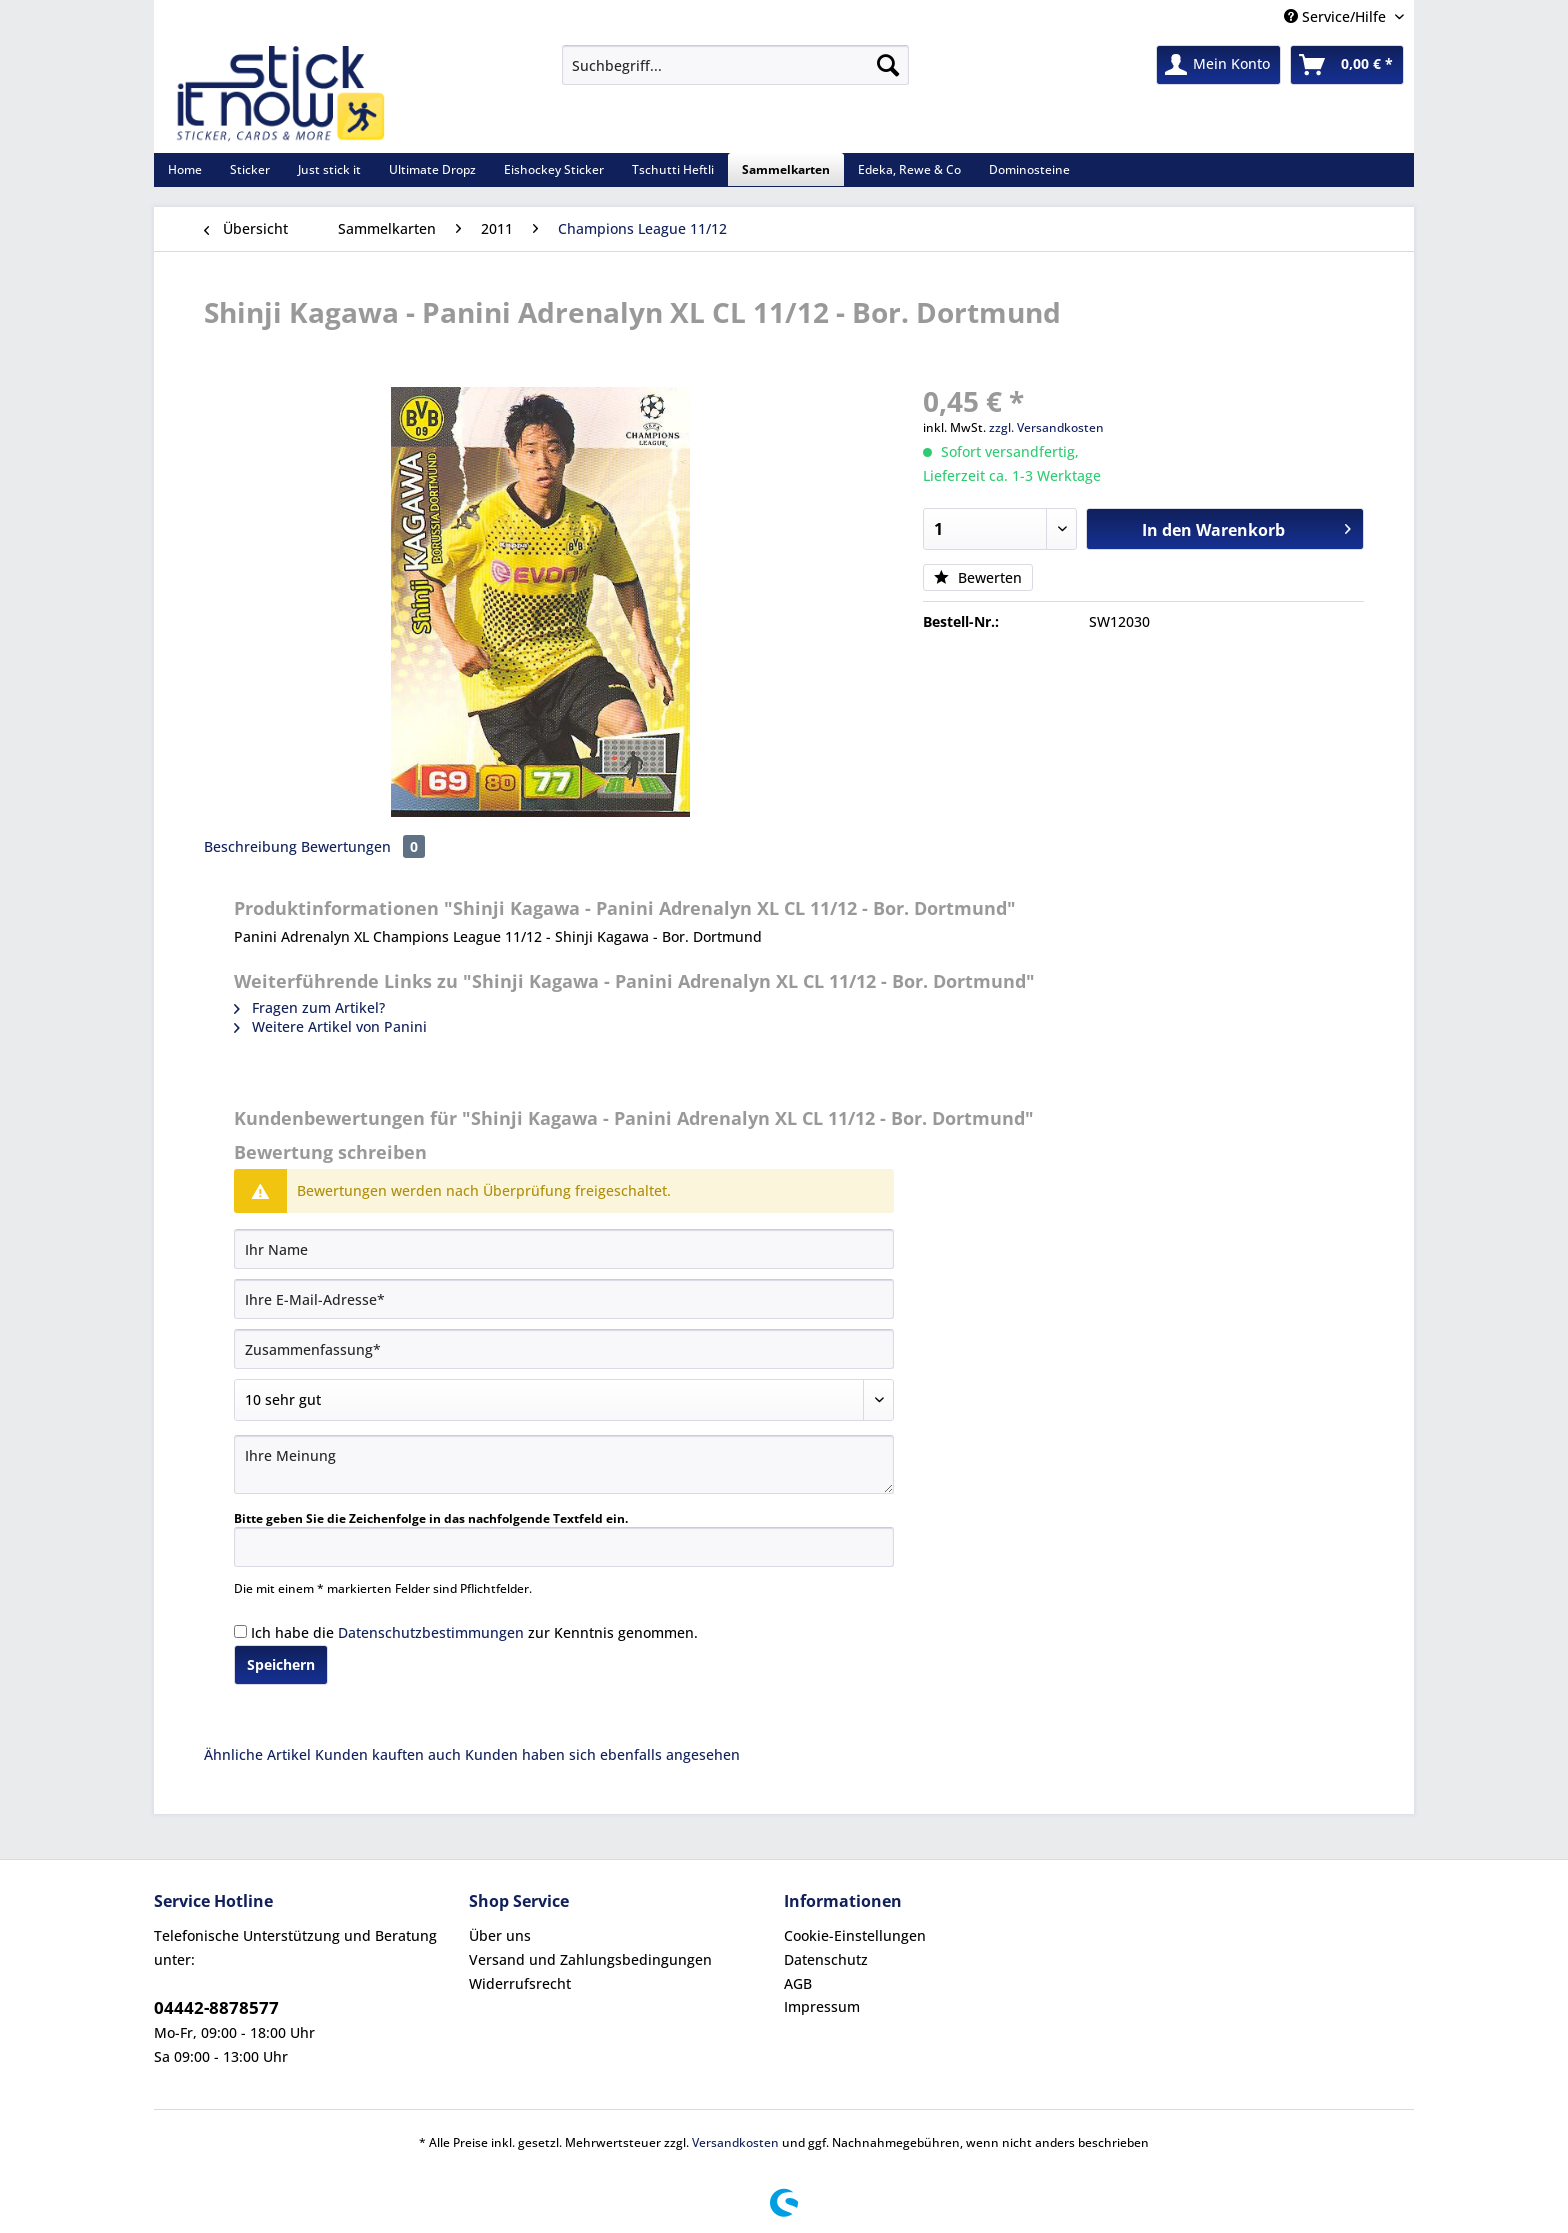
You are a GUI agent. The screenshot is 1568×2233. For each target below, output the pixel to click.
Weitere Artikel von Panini (330, 1026)
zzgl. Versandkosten (1046, 427)
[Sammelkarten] (786, 169)
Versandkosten (735, 2142)
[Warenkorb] (1347, 65)
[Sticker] (250, 169)
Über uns (500, 1935)
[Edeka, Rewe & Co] (909, 169)
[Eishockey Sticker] (554, 169)
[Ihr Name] (564, 1249)
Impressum (822, 2006)
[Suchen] (888, 65)
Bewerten (978, 577)
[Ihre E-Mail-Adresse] (564, 1299)
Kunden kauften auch (388, 1754)
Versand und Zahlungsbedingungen (590, 1959)
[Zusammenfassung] (564, 1349)
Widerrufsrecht (520, 1983)
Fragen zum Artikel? (309, 1007)
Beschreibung (250, 846)
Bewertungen (363, 846)
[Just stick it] (329, 169)
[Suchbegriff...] (735, 65)
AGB (798, 1983)
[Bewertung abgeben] (564, 1400)
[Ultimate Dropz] (432, 169)
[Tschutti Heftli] (673, 169)
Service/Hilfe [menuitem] (1337, 16)
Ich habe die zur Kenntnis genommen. (474, 1632)
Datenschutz (826, 1959)
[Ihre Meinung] (564, 1464)
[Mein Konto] (1218, 65)
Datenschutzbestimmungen (431, 1632)
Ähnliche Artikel (257, 1754)
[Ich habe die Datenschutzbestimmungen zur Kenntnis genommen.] (240, 1631)
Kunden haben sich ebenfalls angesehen (602, 1754)
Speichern (281, 1664)
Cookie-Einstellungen (855, 1935)
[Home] (185, 169)
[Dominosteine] (1029, 169)
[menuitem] (735, 74)
